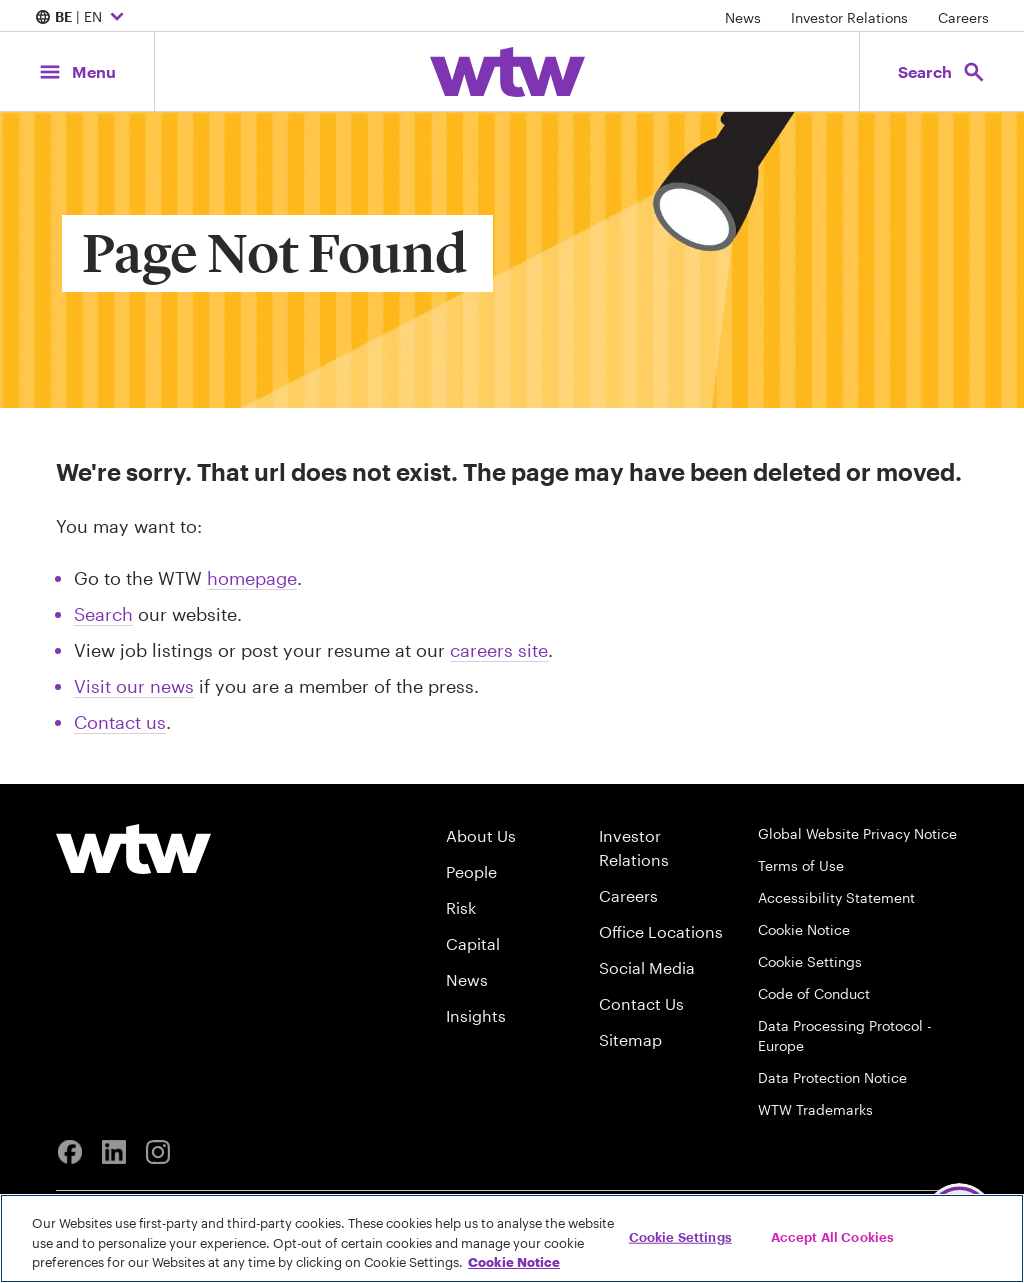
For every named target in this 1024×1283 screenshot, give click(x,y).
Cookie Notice (804, 929)
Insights (476, 1015)
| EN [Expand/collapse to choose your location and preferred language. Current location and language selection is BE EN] (82, 18)
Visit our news (134, 686)
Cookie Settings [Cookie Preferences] (810, 961)
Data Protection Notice (832, 1077)
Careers (963, 17)
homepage (252, 578)
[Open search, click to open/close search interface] (942, 71)
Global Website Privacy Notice (857, 833)
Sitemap (630, 1039)
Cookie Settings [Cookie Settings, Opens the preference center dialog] (680, 1236)
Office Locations (661, 931)
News (743, 17)
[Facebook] (70, 1152)
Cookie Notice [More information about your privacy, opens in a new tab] (514, 1262)
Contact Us (641, 1003)
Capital (473, 943)
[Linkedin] (114, 1152)
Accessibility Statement (836, 897)
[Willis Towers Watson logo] (133, 849)
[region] (512, 1238)
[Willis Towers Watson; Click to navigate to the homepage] (507, 72)
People (471, 871)
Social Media (647, 967)
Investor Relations (849, 17)
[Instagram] (158, 1152)
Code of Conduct (814, 993)
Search (103, 614)
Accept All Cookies (832, 1236)
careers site (499, 650)
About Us (481, 835)
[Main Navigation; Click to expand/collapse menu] (77, 71)
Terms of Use (801, 865)
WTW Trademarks (815, 1109)
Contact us (120, 722)
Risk (461, 907)
